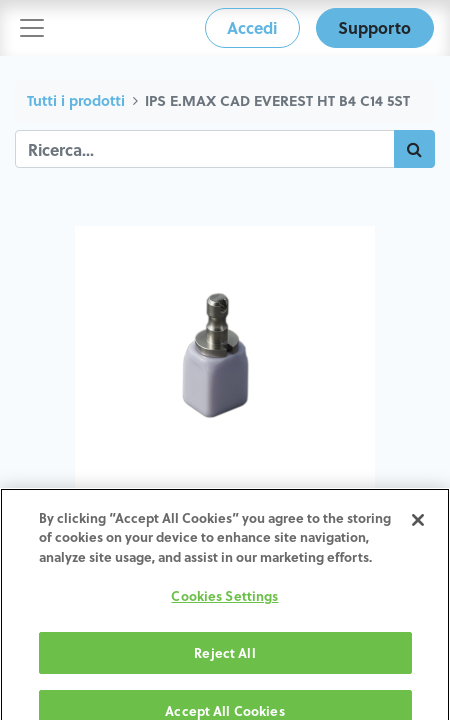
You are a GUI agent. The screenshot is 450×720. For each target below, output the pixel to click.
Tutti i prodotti (76, 100)
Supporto (374, 27)
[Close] (418, 529)
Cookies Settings (224, 605)
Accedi (252, 27)
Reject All (224, 661)
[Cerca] (414, 149)
